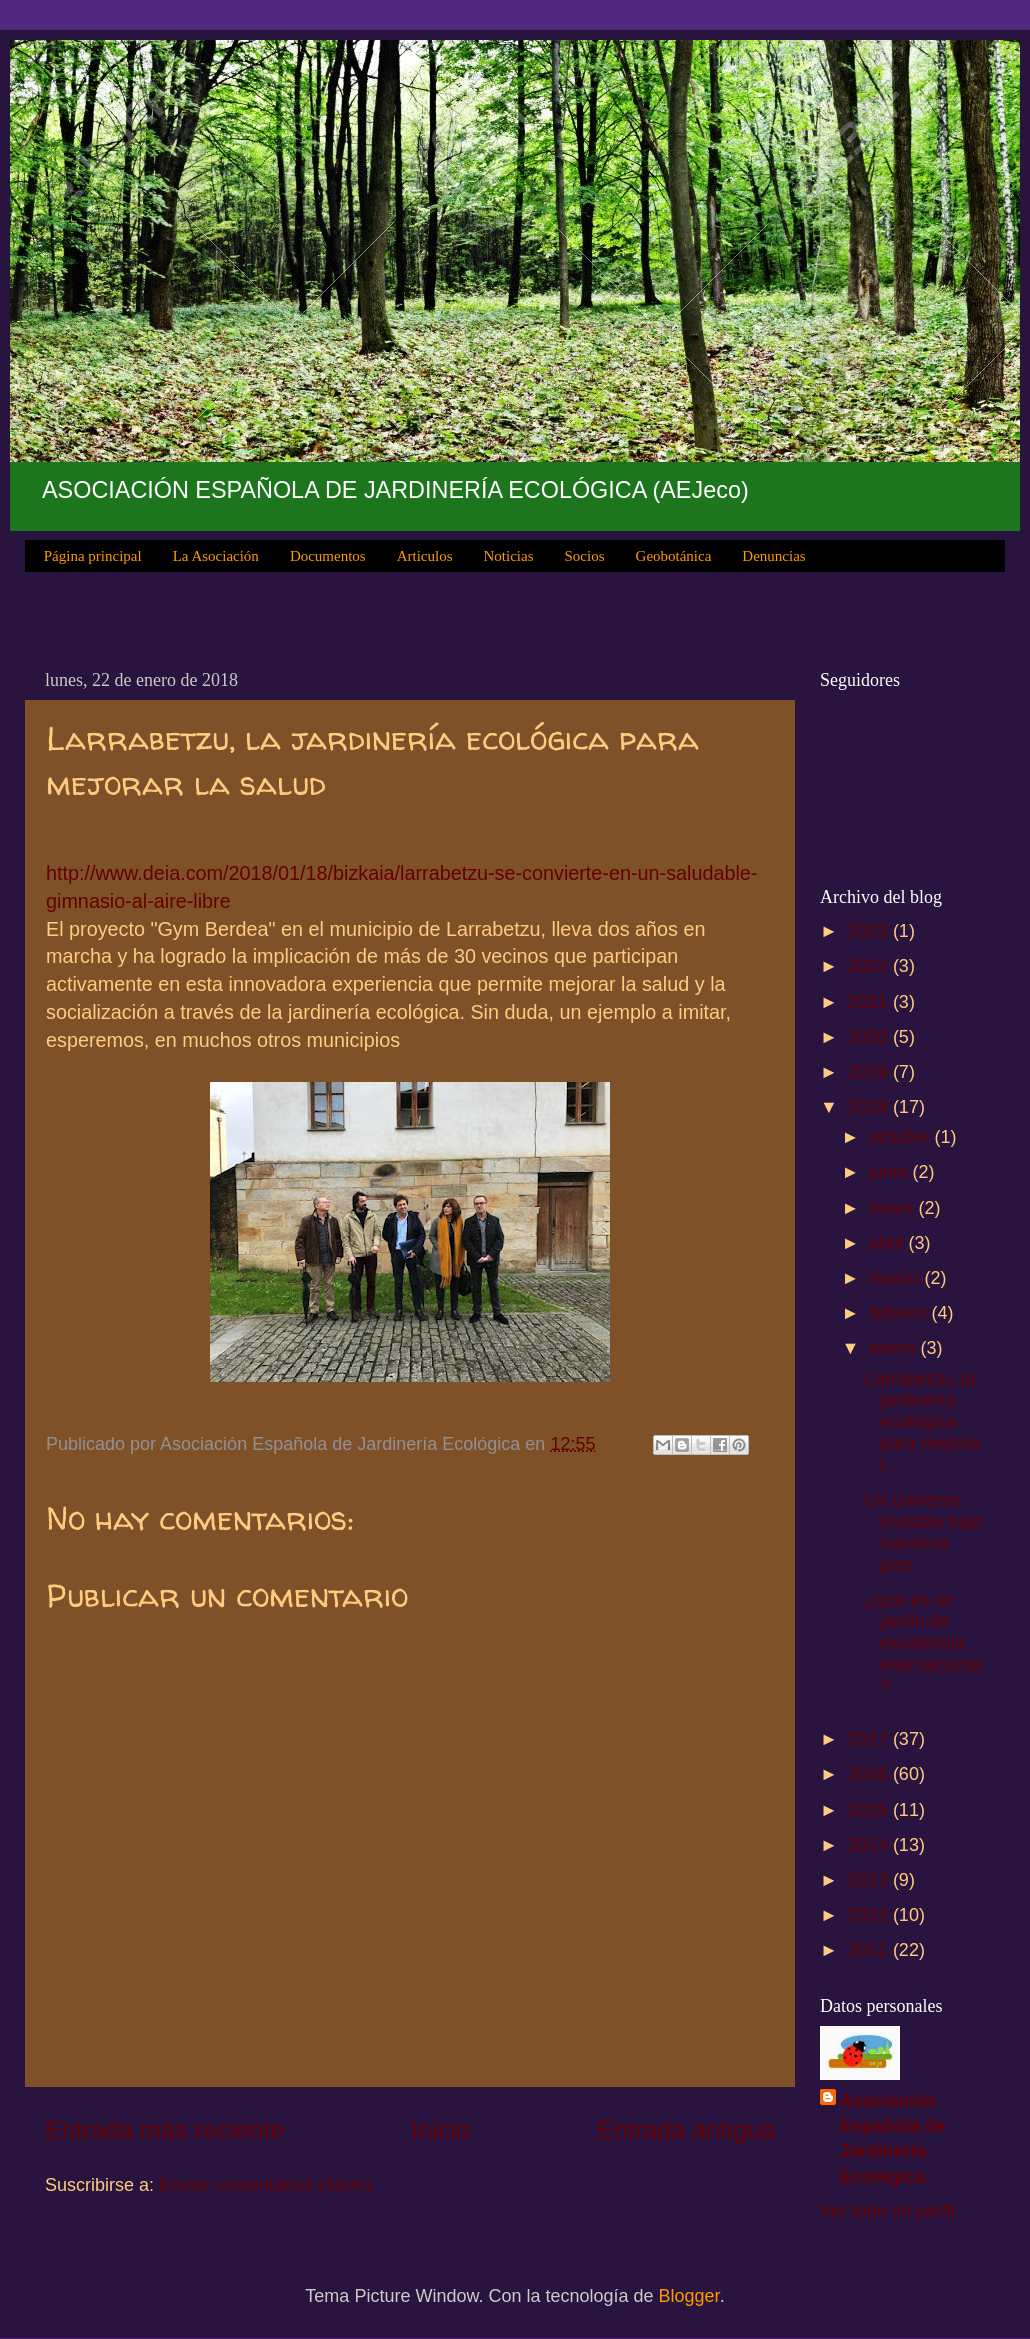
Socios (585, 556)
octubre (901, 1137)
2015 (870, 1810)
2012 (870, 1915)
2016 (870, 1774)
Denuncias (773, 556)
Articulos (425, 556)
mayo (893, 1208)
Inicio (440, 2130)
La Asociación (216, 556)
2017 (870, 1739)
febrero (900, 1313)
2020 (870, 1037)
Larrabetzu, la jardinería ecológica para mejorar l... (923, 1422)
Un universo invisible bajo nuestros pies (924, 1532)
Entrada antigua (686, 2130)
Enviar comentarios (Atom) (265, 2185)
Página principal (93, 556)
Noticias (509, 556)
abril (888, 1243)
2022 (870, 966)
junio (890, 1172)
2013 (870, 1880)
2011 (870, 1950)
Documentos (328, 556)
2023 (870, 931)
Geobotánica (674, 556)
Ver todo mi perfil (887, 2211)
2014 (870, 1845)
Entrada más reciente (164, 2130)
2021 (870, 1002)
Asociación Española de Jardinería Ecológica (893, 2139)
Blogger (689, 2296)
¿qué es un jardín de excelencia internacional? (923, 1643)
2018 (870, 1107)
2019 (870, 1072)
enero (894, 1348)
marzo (896, 1278)
